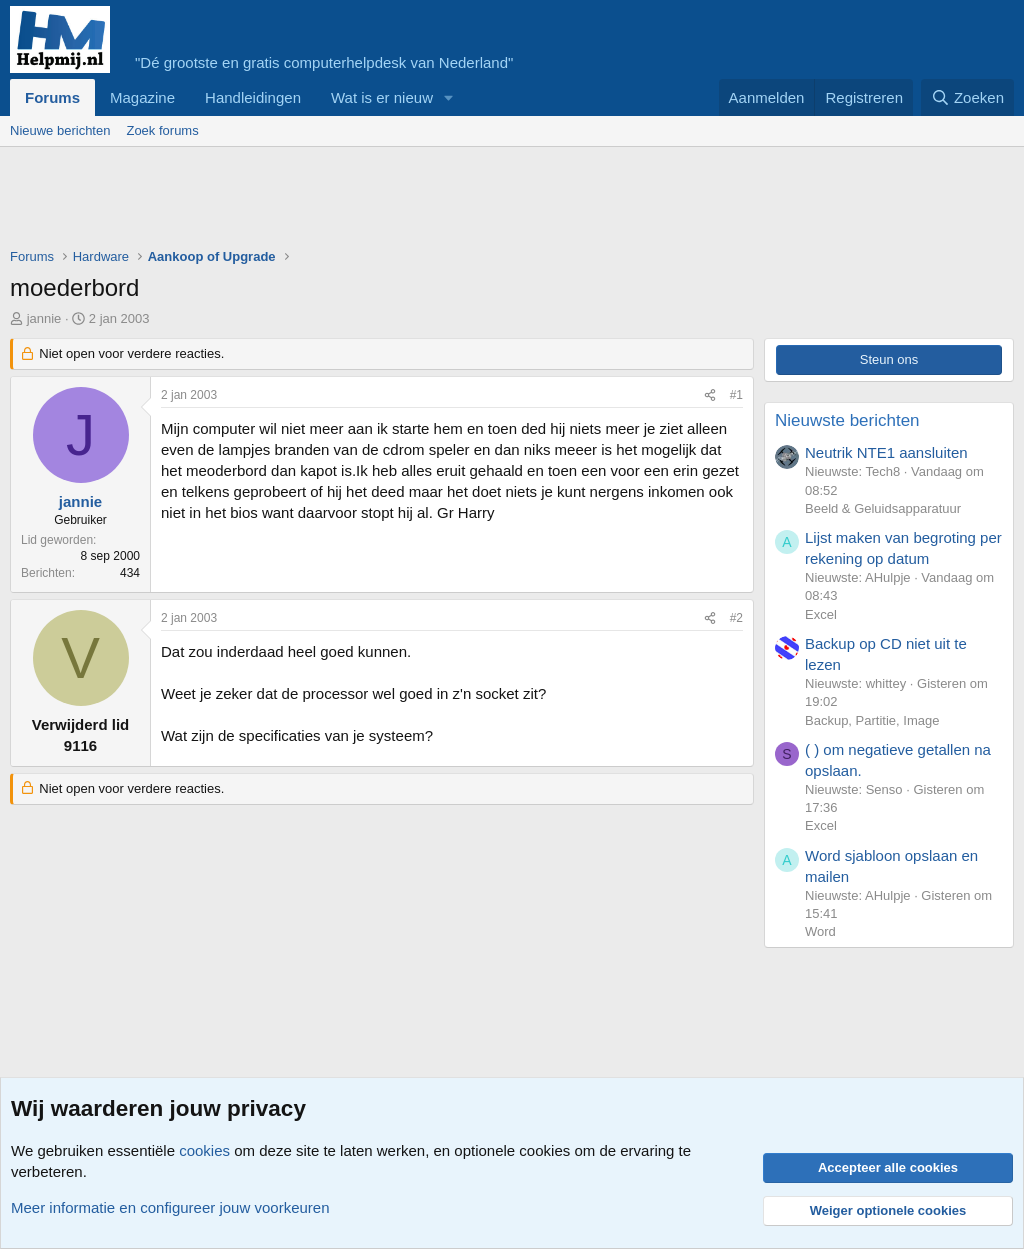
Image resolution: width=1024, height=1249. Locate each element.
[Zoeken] (968, 97)
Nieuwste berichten (847, 420)
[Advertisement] (374, 202)
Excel (821, 614)
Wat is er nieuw (382, 97)
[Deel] (710, 395)
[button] (449, 97)
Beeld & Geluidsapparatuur (883, 508)
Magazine (142, 97)
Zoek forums (162, 130)
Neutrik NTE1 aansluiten (886, 452)
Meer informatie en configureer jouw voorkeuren (170, 1207)
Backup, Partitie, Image (872, 720)
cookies (204, 1150)
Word (820, 931)
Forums (52, 97)
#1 (736, 395)
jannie (44, 318)
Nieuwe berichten (60, 130)
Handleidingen (253, 97)
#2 (736, 618)
